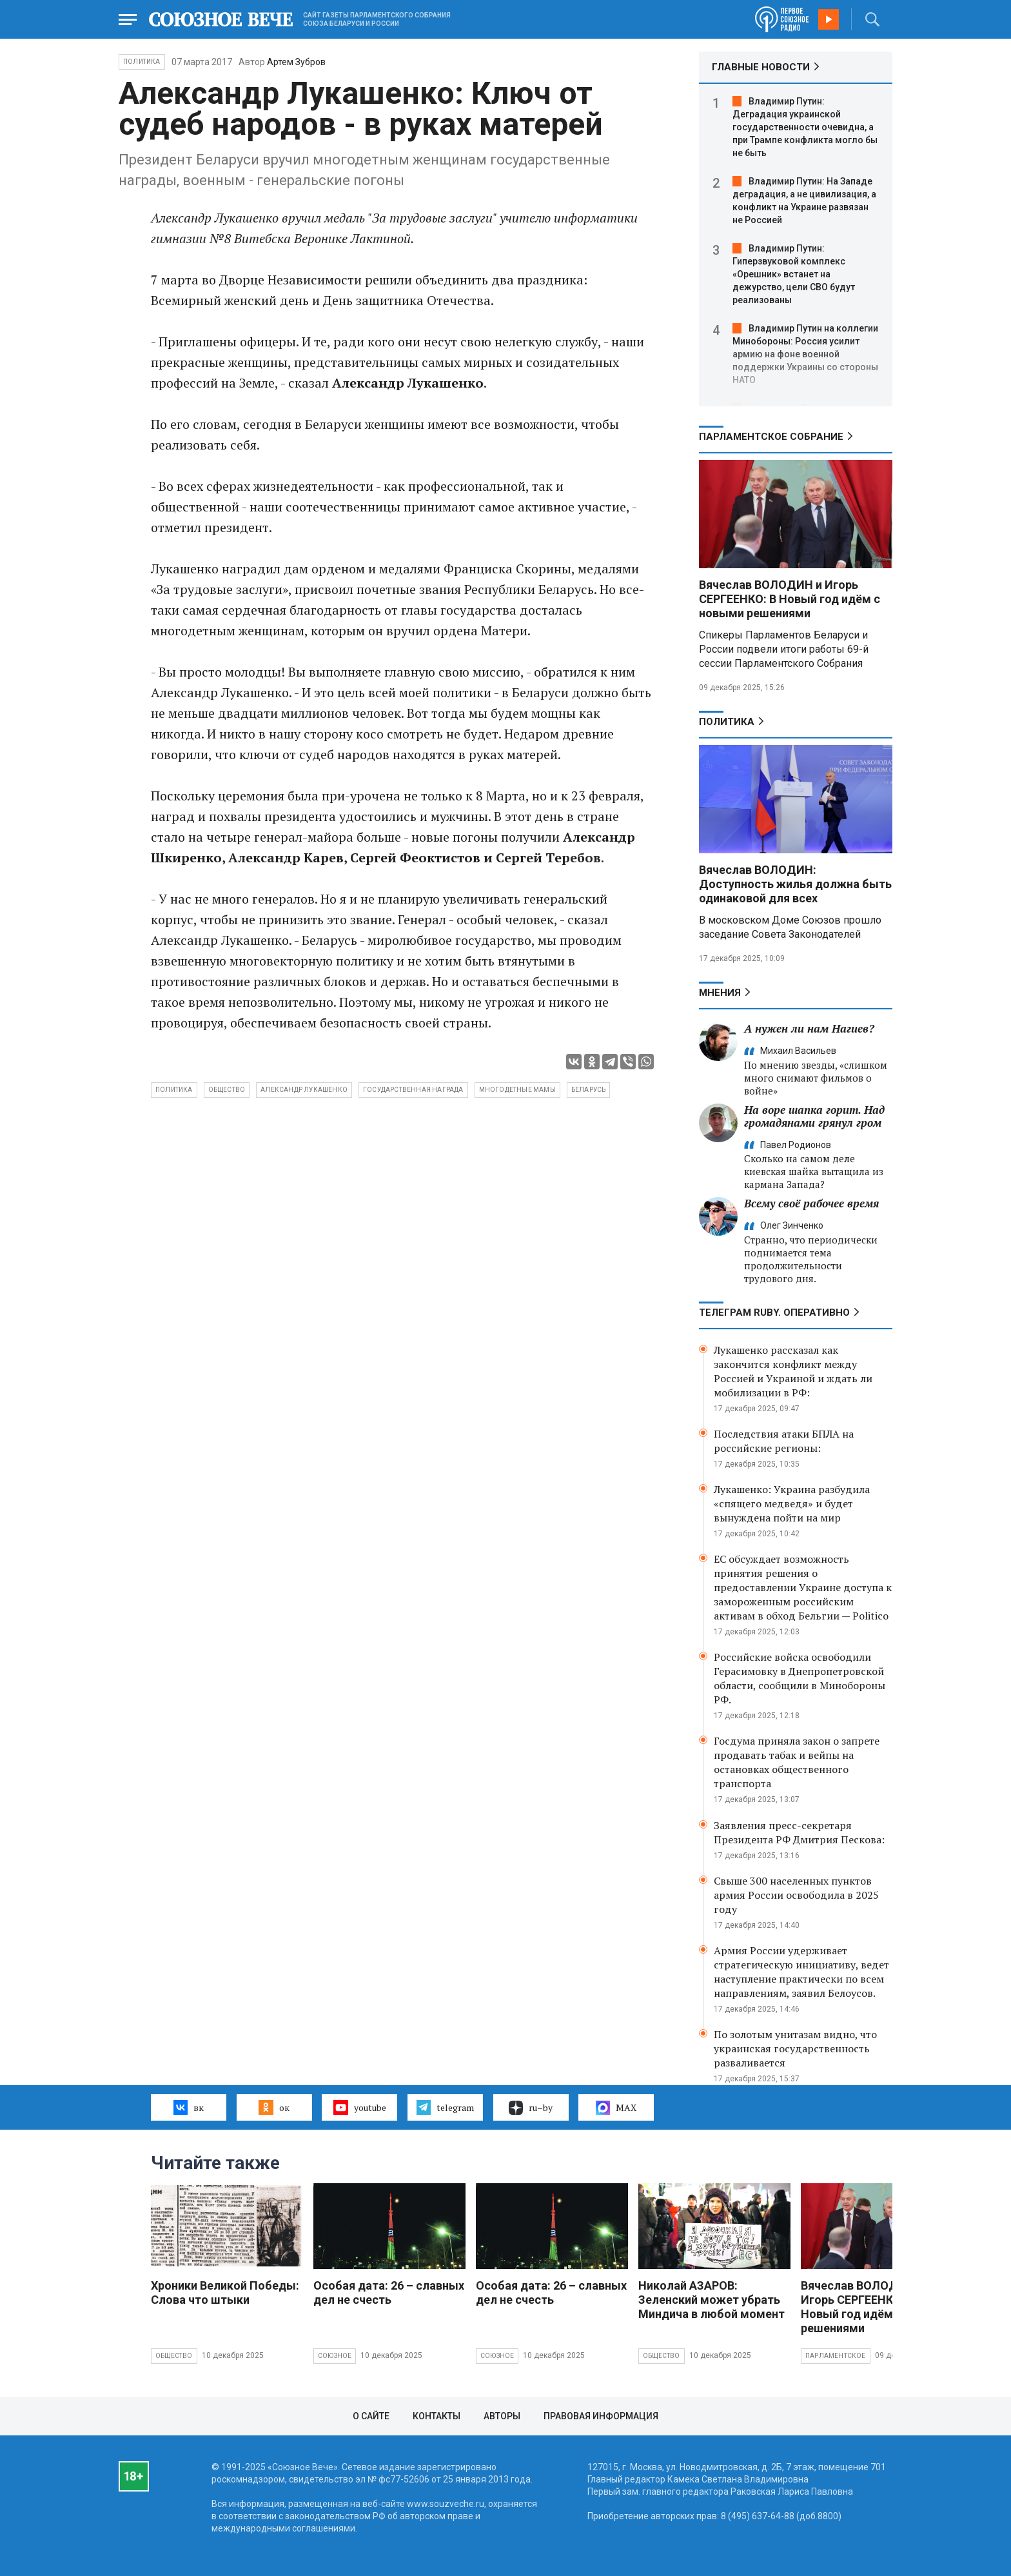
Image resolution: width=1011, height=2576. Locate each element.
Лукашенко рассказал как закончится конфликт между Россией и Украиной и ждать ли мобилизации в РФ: (793, 1371)
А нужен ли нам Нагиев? (809, 1028)
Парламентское (835, 2355)
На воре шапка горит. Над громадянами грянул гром (814, 1116)
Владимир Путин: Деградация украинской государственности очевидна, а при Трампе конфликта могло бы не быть (805, 127)
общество (227, 1089)
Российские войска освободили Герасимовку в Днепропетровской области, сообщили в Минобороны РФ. (799, 1678)
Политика (142, 61)
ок (274, 2107)
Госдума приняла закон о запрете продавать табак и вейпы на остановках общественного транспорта (796, 1762)
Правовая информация (601, 2416)
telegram (445, 2107)
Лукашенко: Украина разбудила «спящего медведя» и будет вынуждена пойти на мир (792, 1503)
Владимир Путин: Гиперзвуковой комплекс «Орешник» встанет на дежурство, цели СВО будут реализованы (793, 274)
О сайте (371, 2416)
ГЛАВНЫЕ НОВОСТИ (761, 67)
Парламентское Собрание (771, 436)
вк (188, 2107)
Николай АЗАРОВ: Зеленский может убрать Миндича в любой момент (711, 2300)
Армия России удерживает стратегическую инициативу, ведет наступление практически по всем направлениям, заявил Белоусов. (801, 1971)
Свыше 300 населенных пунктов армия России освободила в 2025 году (796, 1895)
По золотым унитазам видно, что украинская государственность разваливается (795, 2048)
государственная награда (413, 1089)
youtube (359, 2107)
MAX (616, 2108)
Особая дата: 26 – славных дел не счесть (388, 2292)
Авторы (502, 2416)
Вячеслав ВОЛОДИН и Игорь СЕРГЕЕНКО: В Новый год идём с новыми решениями (789, 599)
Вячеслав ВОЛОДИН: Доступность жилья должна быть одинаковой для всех (795, 884)
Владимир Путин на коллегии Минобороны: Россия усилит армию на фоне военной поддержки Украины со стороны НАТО (805, 354)
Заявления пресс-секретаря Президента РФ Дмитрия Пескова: (799, 1832)
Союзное (334, 2355)
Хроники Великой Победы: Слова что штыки (225, 2292)
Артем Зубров (296, 62)
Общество (174, 2355)
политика (174, 1089)
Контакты (436, 2416)
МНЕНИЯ (720, 992)
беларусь (588, 1089)
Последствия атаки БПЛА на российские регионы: (784, 1441)
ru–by (531, 2108)
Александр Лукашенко (304, 1089)
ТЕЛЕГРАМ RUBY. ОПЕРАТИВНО (774, 1312)
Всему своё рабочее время (811, 1203)
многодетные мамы (517, 1089)
